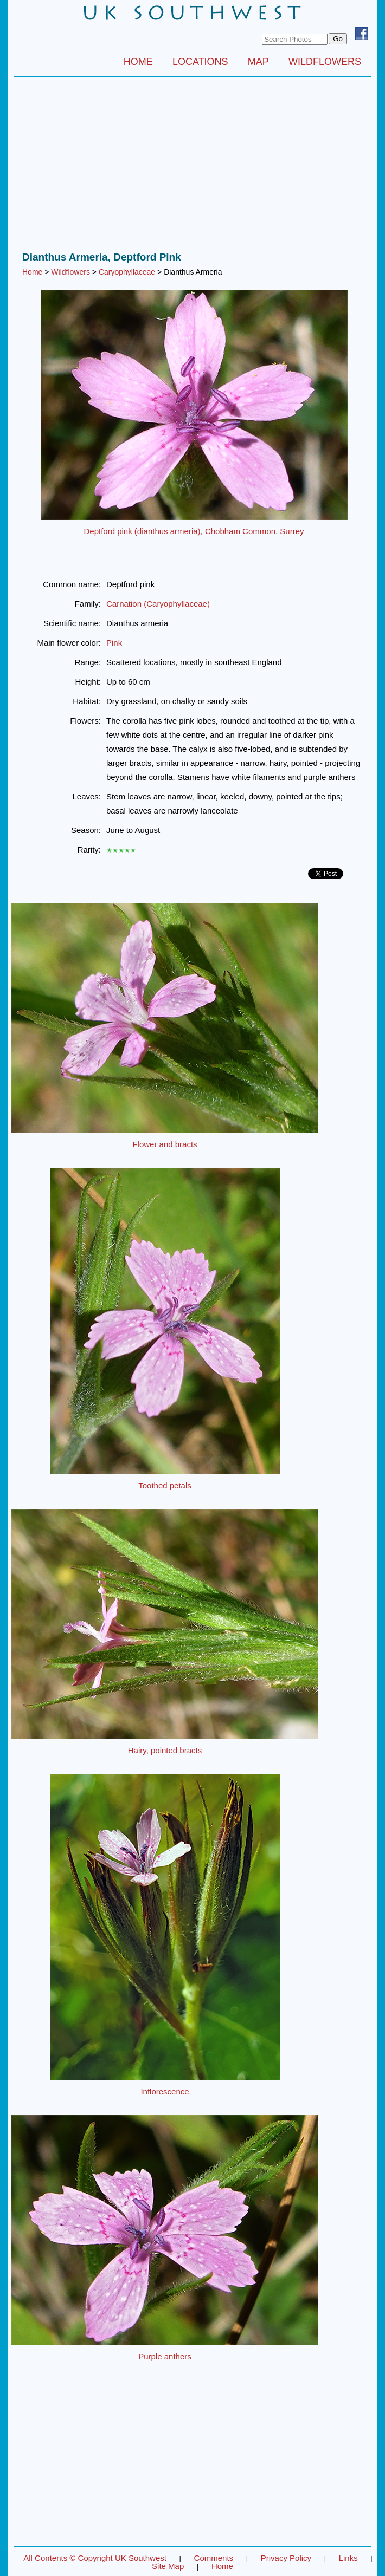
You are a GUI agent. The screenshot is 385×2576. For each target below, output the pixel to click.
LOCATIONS (200, 61)
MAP (258, 61)
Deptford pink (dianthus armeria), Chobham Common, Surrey (194, 531)
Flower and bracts (164, 1144)
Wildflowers (70, 272)
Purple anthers (164, 2356)
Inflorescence (164, 2091)
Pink (114, 642)
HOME (138, 61)
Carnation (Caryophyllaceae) (158, 603)
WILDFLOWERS (324, 61)
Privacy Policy (286, 2557)
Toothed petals (164, 1485)
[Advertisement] (192, 167)
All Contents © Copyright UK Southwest (94, 2557)
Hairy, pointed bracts (165, 1750)
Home (32, 272)
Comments (214, 2557)
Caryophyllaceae (127, 272)
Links (348, 2557)
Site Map (168, 2566)
